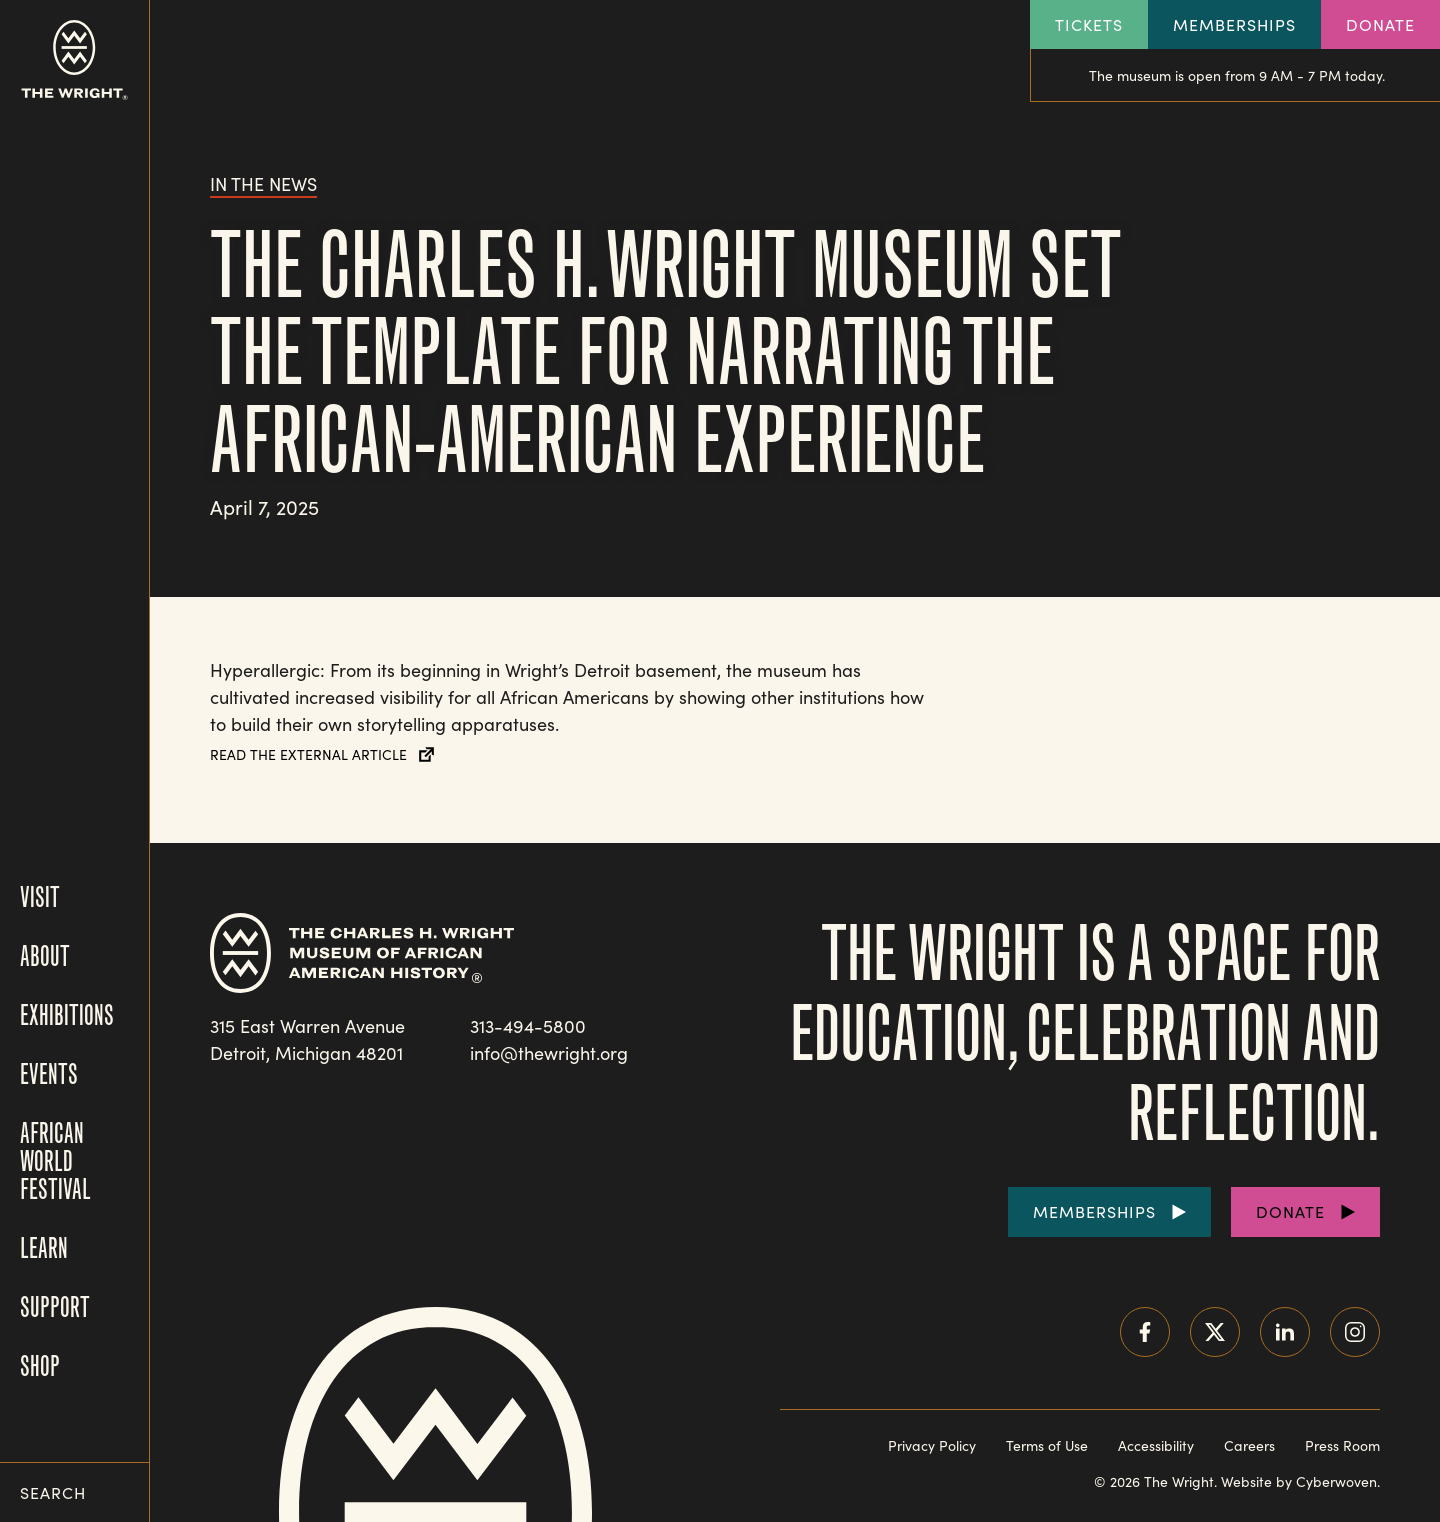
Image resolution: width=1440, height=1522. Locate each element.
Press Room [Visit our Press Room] (1342, 1445)
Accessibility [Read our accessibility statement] (1156, 1445)
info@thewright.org (549, 1053)
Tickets (1089, 24)
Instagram (1355, 1332)
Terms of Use (1047, 1445)
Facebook (1145, 1332)
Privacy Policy (932, 1445)
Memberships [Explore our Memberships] (1234, 24)
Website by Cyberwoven (1299, 1481)
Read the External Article (308, 754)
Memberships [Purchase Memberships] (1094, 1211)
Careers (1249, 1445)
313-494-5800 (528, 1026)
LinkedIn (1285, 1332)
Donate (1380, 24)
